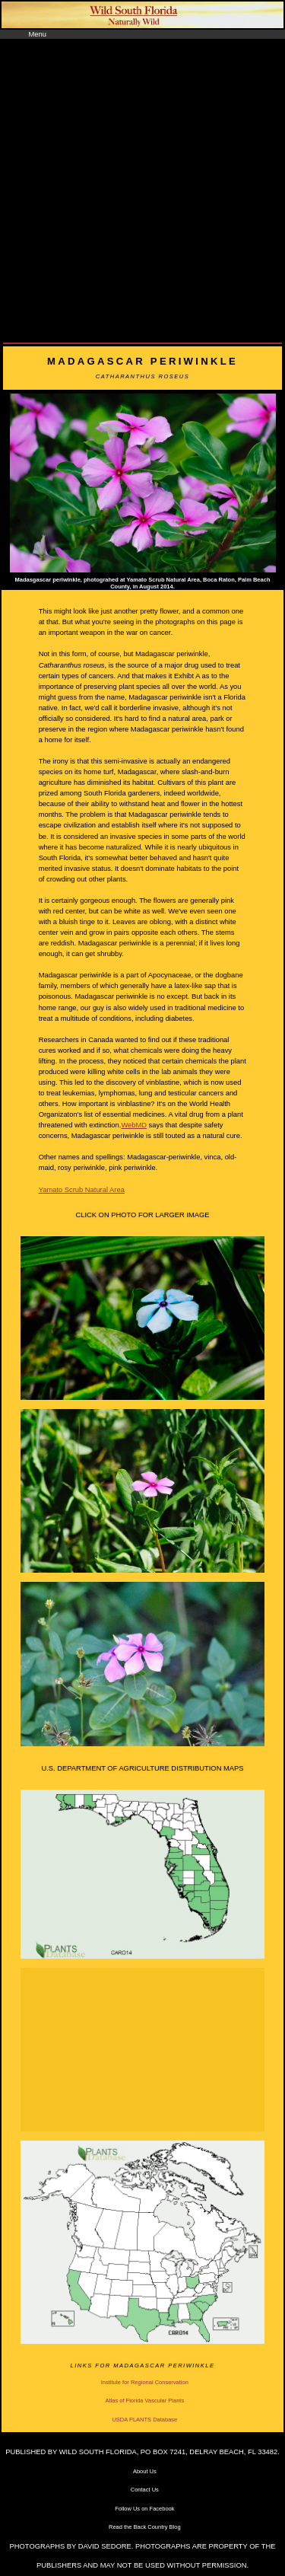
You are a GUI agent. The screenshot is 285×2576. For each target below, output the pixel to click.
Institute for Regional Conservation (144, 2382)
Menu (37, 34)
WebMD (134, 1125)
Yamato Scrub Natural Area (82, 1190)
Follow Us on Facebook (144, 2508)
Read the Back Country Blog (145, 2526)
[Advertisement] (142, 189)
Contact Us (145, 2489)
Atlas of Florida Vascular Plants (144, 2400)
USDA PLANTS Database (144, 2419)
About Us (145, 2471)
